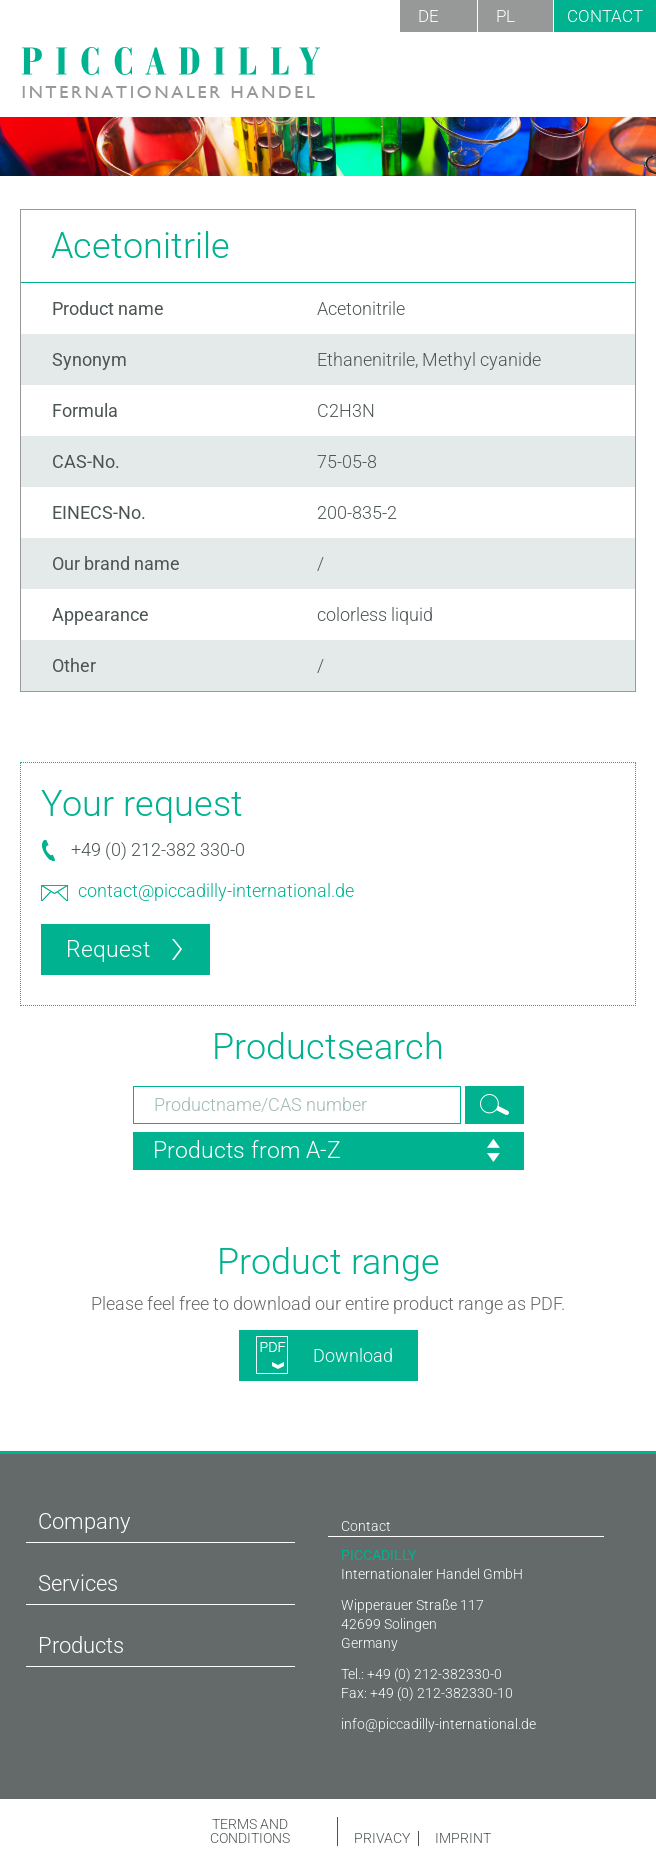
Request (108, 949)
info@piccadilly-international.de (438, 1724)
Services (78, 1583)
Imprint (462, 1838)
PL (505, 16)
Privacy (381, 1838)
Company (84, 1521)
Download (353, 1355)
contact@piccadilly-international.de (216, 890)
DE (428, 16)
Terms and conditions (250, 1831)
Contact (605, 16)
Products (81, 1645)
